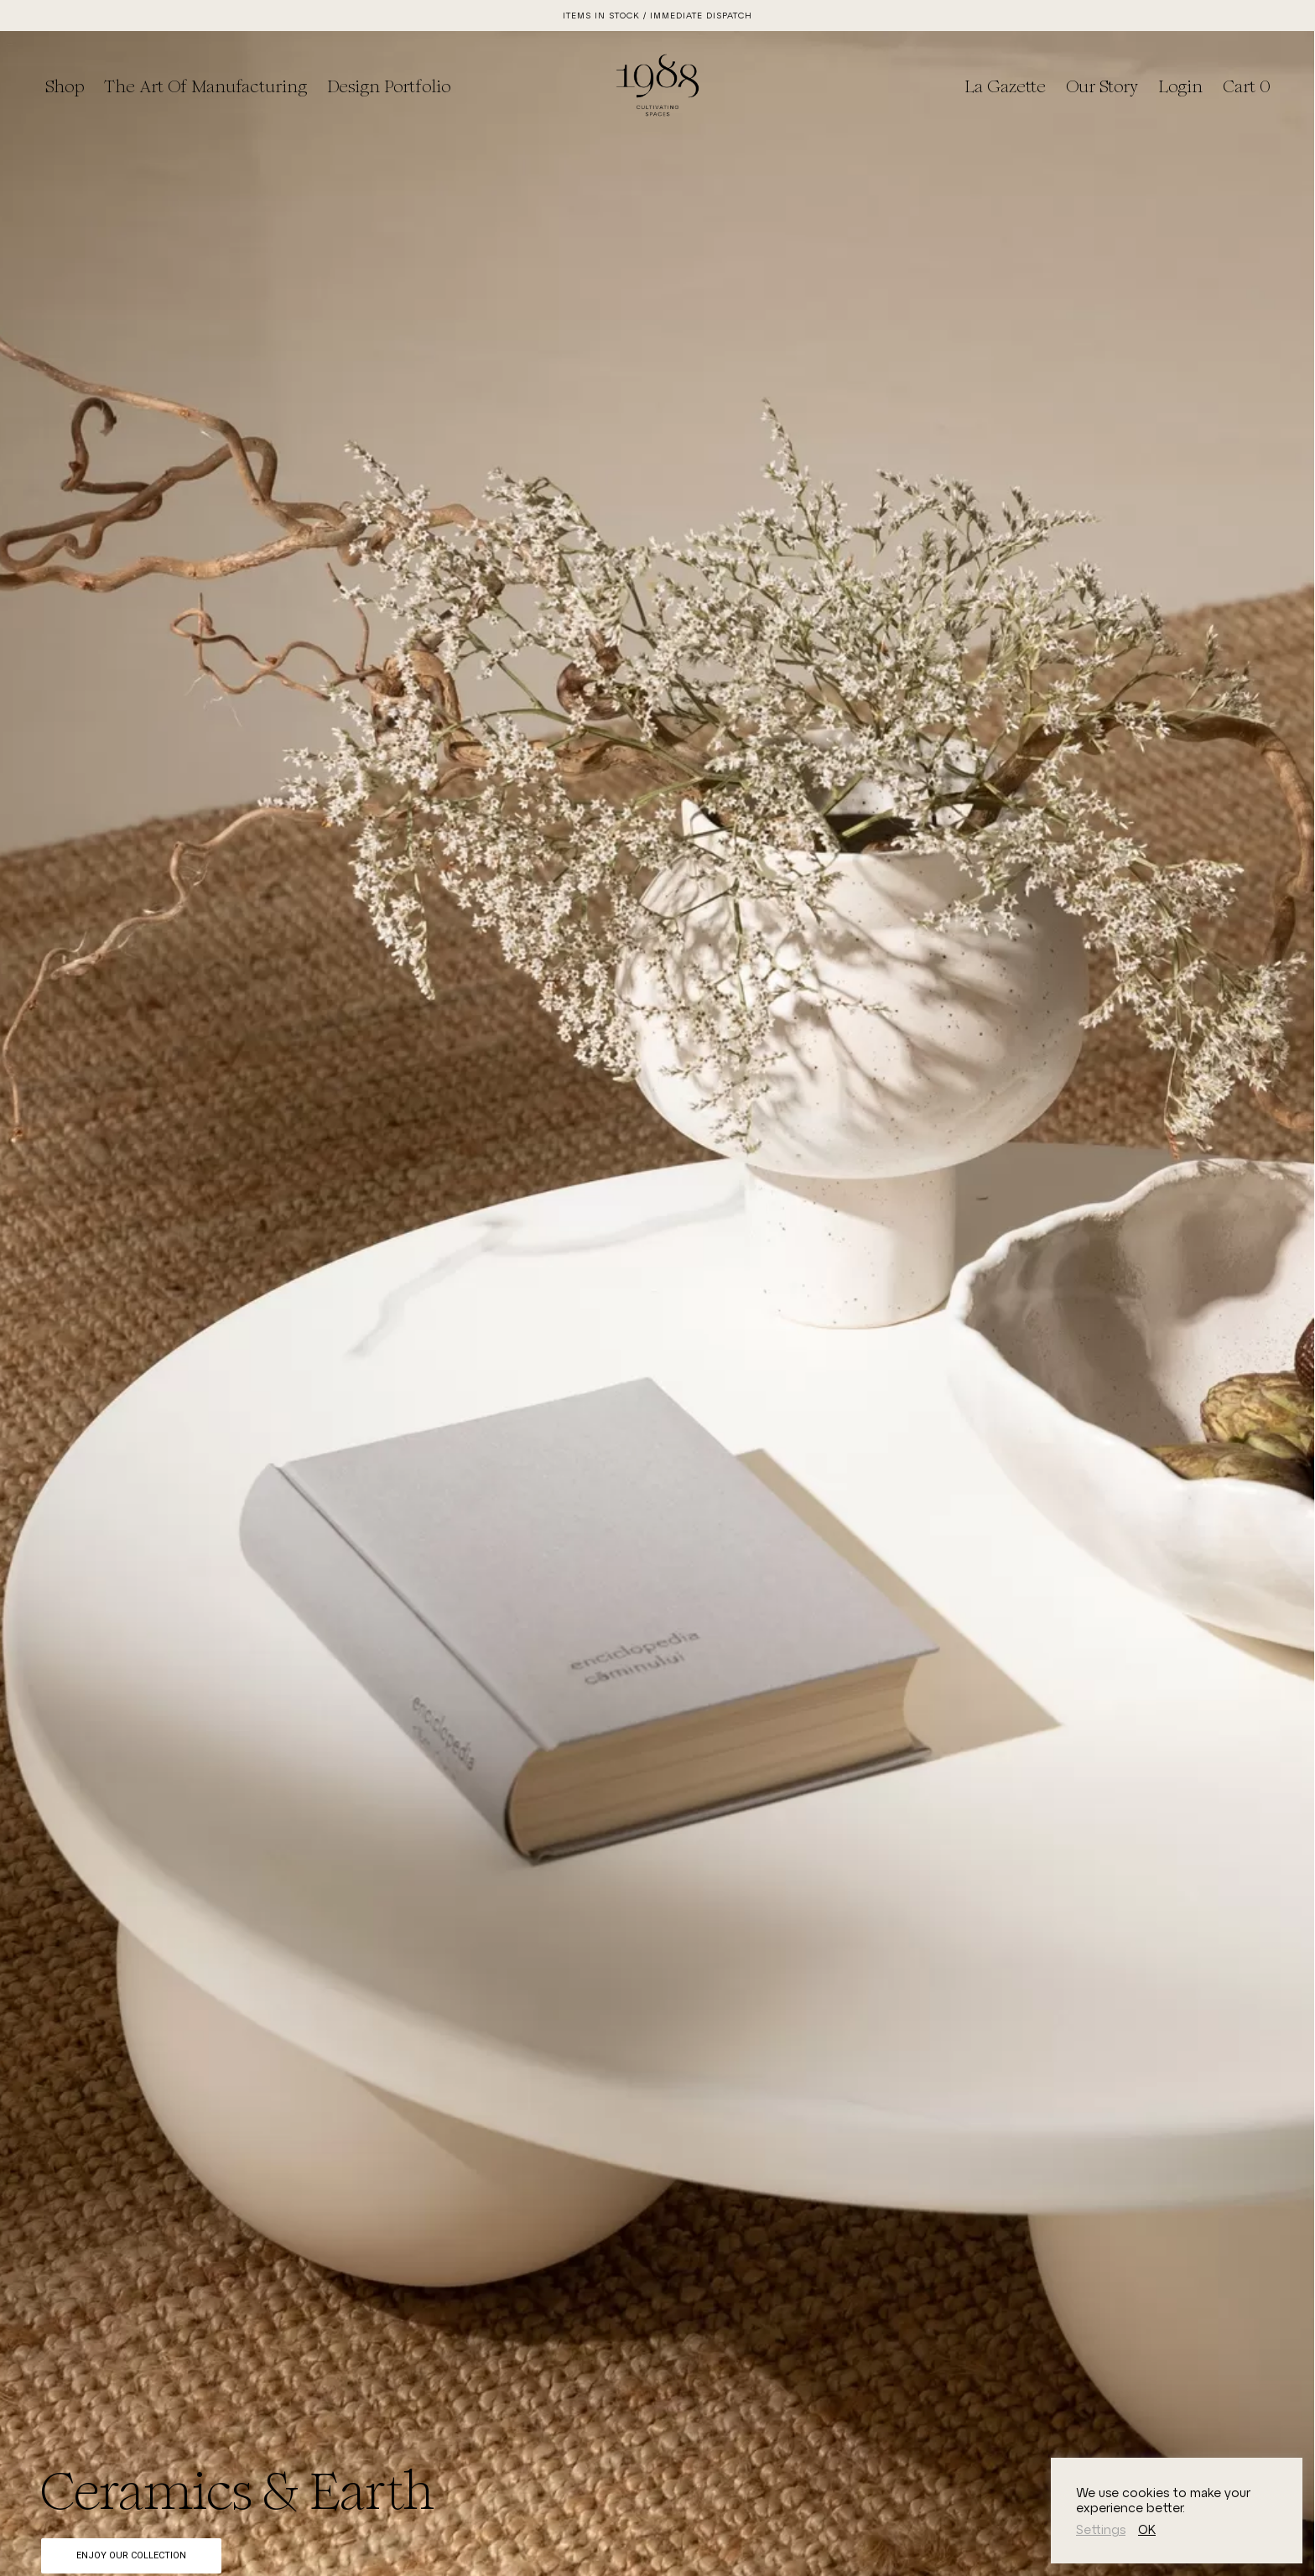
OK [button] (1147, 2529)
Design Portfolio (388, 86)
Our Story (1102, 86)
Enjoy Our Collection (131, 2555)
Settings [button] (1100, 2529)
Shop (64, 86)
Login (1180, 86)
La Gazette (1005, 86)
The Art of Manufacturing (205, 86)
